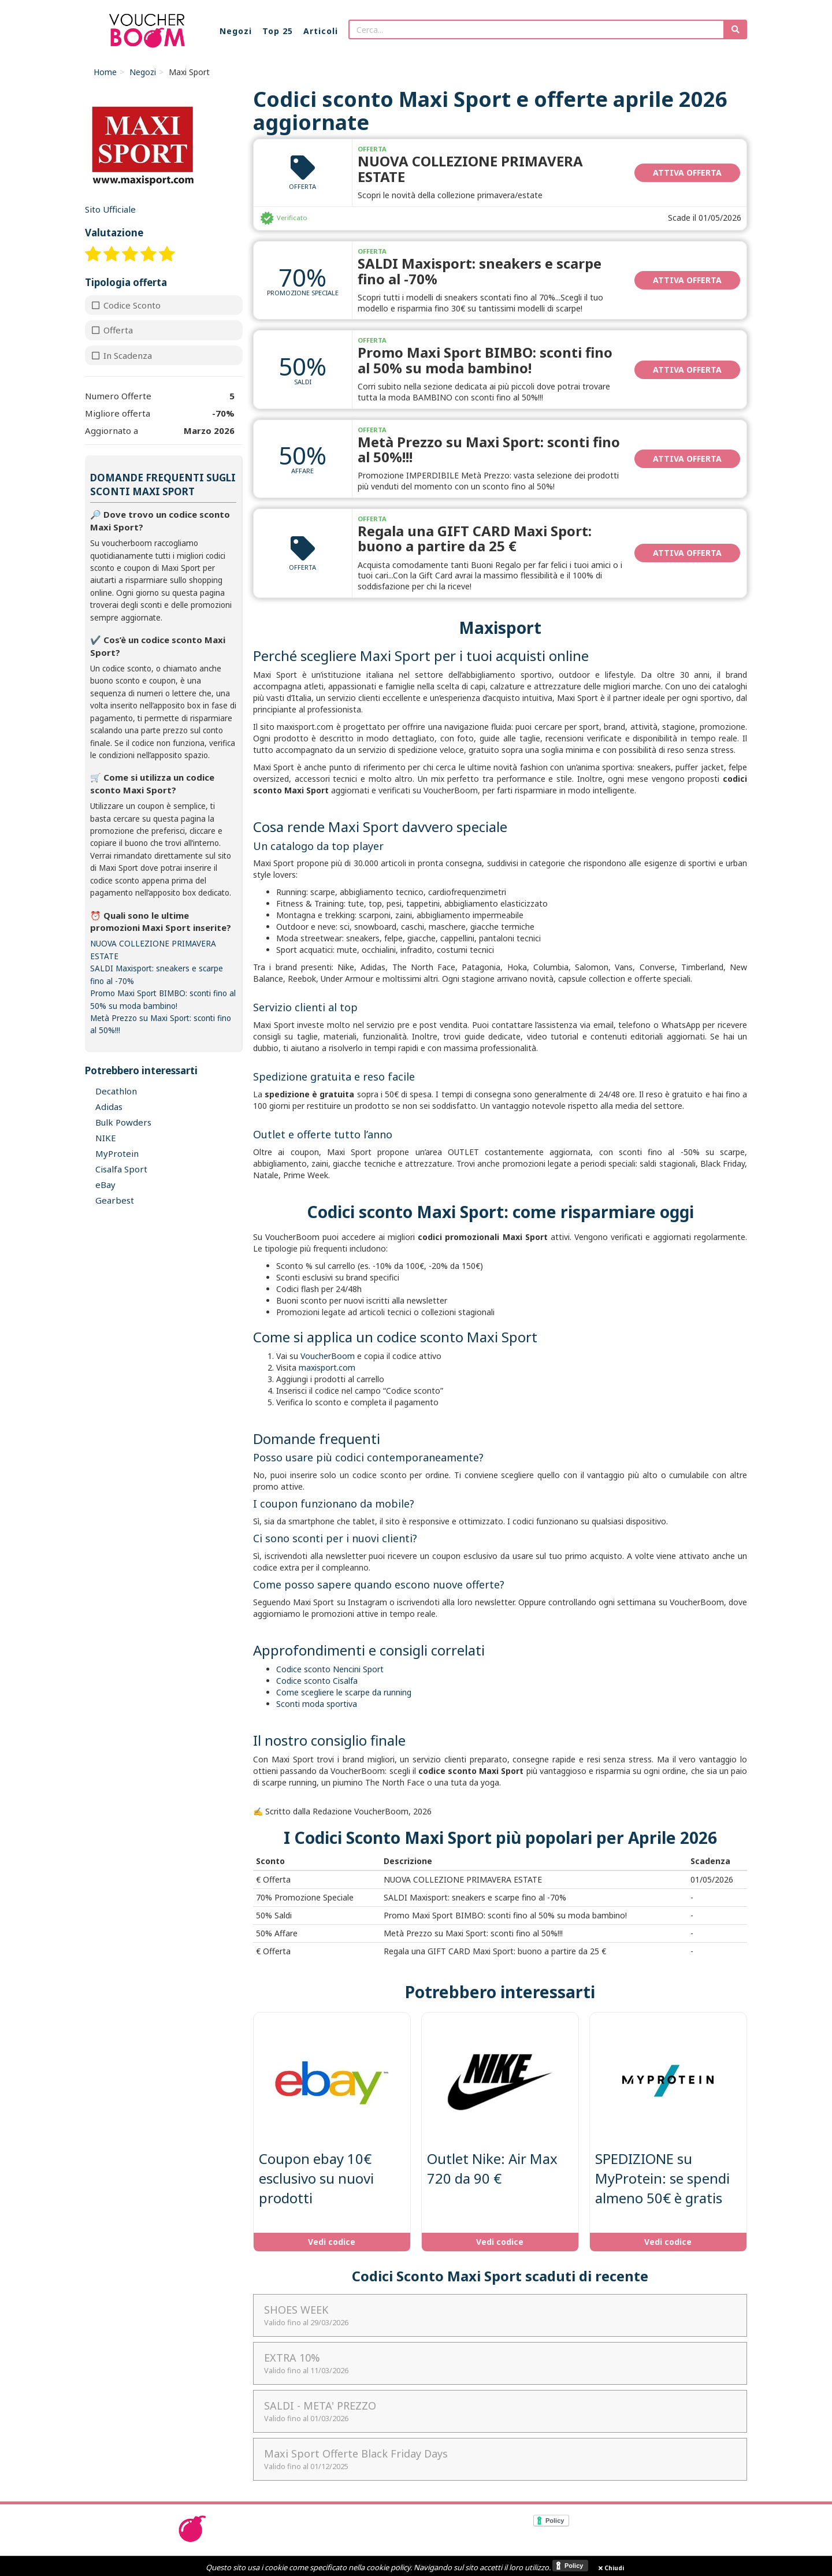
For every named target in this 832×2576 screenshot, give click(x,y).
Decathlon (116, 1091)
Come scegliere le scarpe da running (343, 1692)
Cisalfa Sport (121, 1169)
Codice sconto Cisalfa (317, 1680)
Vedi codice (331, 2241)
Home (105, 71)
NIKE (105, 1138)
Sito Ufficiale (110, 209)
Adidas (108, 1106)
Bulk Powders (123, 1122)
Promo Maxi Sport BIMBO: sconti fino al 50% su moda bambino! (485, 360)
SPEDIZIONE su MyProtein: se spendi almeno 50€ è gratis (662, 2178)
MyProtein (117, 1153)
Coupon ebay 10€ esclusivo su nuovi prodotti (316, 2178)
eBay (105, 1184)
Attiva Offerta (687, 172)
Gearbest (114, 1200)
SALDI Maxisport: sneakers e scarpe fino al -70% (479, 271)
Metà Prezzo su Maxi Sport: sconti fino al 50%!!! (489, 449)
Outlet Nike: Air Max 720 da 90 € (492, 2168)
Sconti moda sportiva (316, 1703)
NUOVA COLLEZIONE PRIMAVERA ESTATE (470, 168)
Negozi (142, 71)
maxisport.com (327, 1367)
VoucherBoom (327, 1355)
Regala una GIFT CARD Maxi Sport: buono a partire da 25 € (475, 538)
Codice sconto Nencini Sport (330, 1669)
